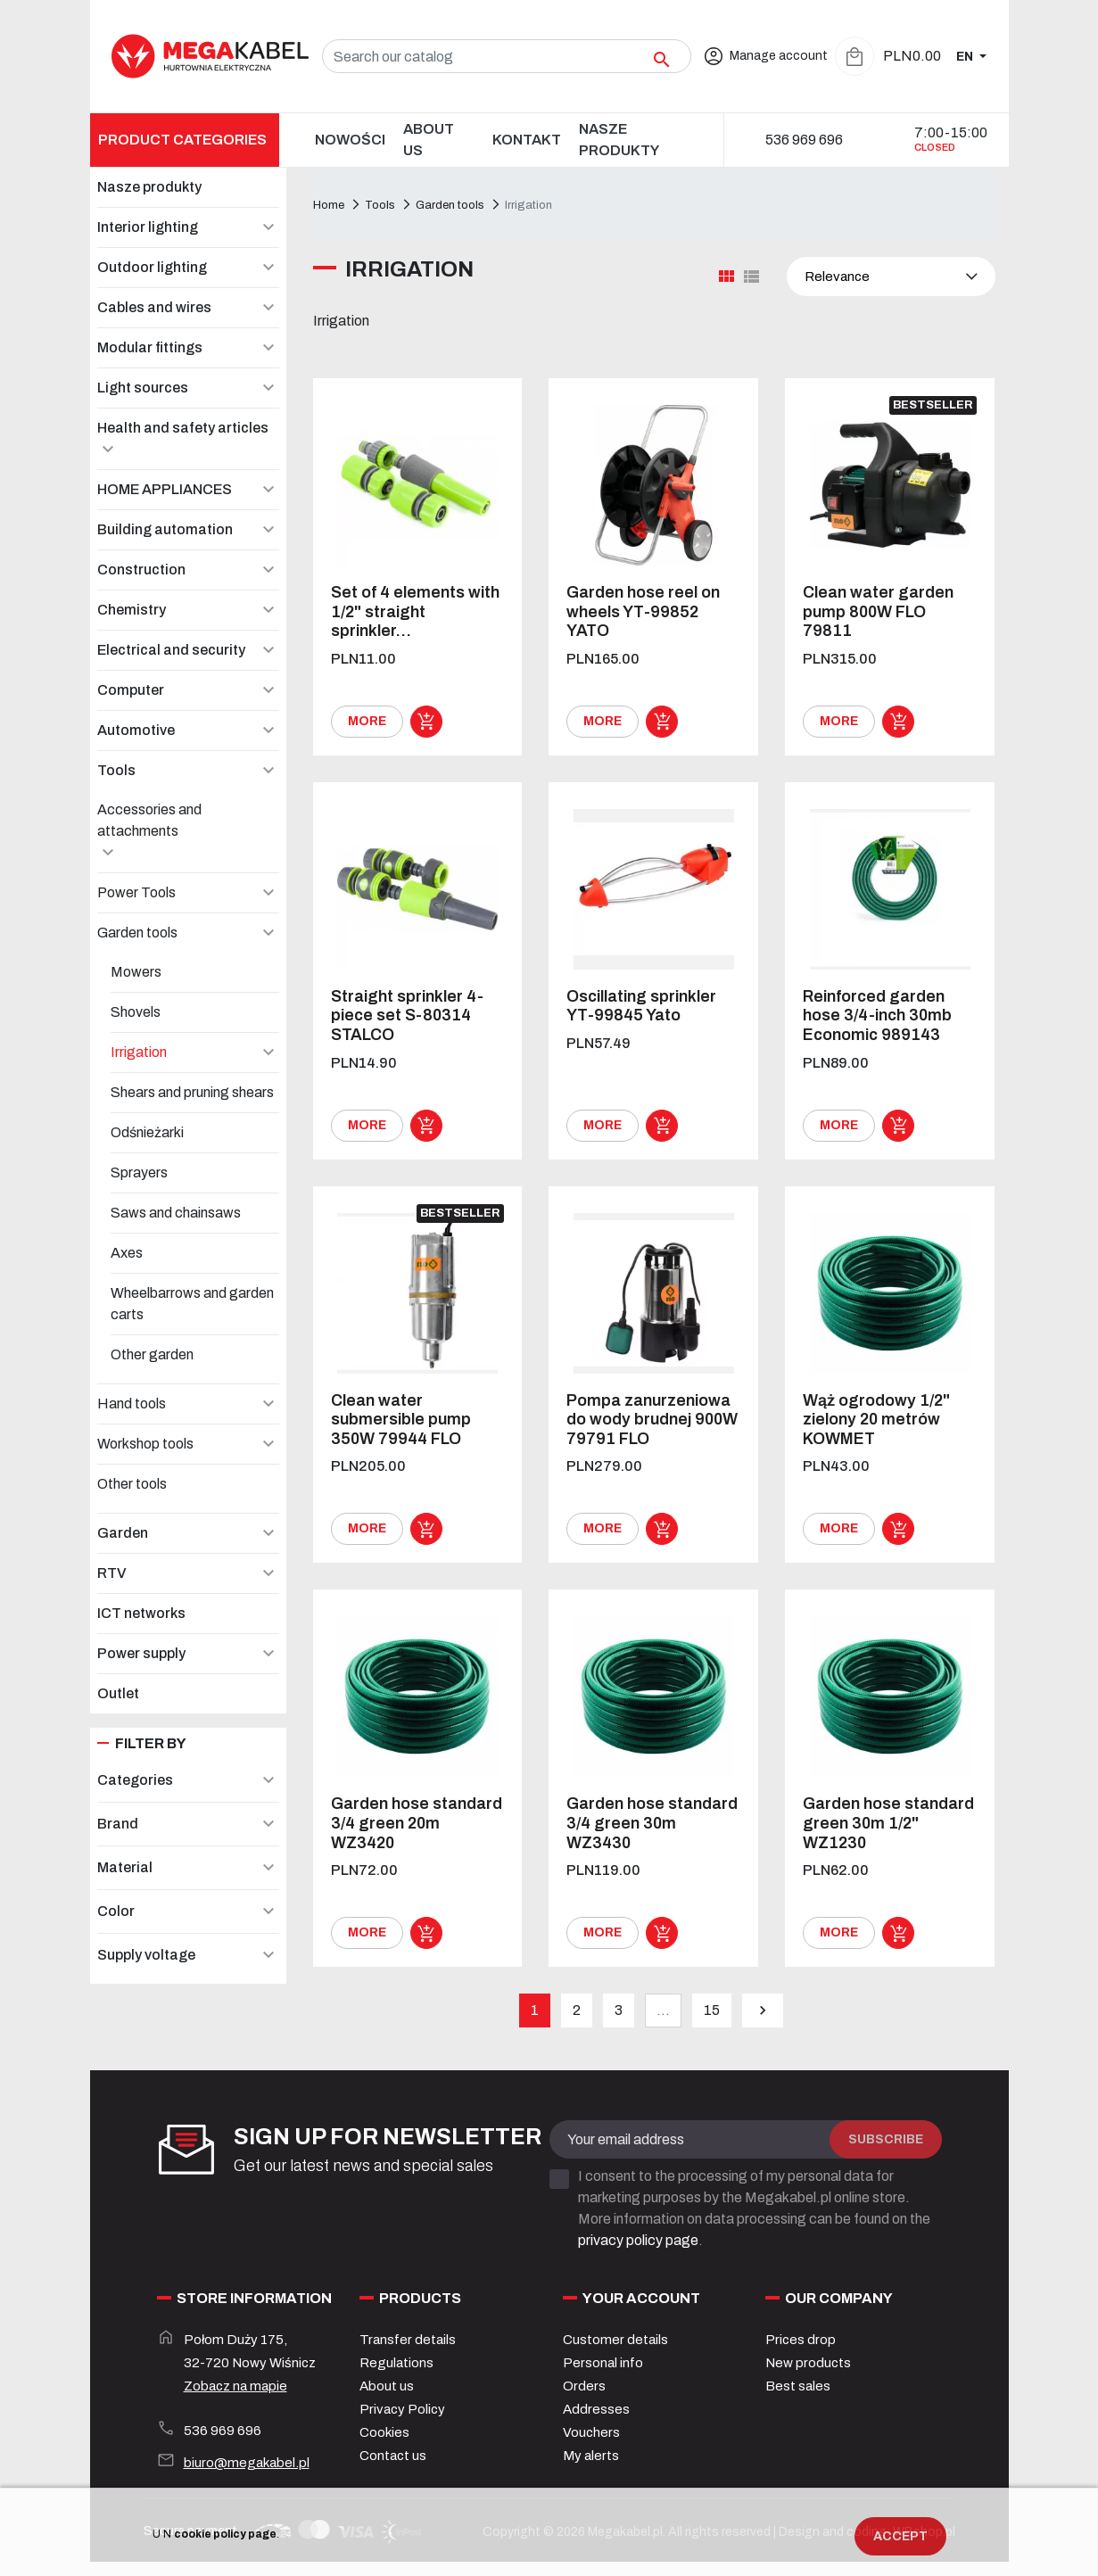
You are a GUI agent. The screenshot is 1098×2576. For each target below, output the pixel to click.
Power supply (141, 1653)
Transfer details (407, 2339)
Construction (141, 569)
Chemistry (131, 609)
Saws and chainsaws (176, 1212)
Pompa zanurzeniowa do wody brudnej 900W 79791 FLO (652, 1419)
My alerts (591, 2455)
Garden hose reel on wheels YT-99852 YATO (643, 611)
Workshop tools (145, 1443)
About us (386, 2386)
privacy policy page (638, 2240)
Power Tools (136, 892)
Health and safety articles (182, 427)
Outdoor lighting (152, 267)
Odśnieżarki (147, 1132)
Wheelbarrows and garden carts (192, 1303)
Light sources (142, 387)
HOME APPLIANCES (164, 489)
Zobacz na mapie (235, 2386)
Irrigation (139, 1052)
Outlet (118, 1693)
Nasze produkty (149, 186)
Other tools (132, 1483)
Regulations (396, 2363)
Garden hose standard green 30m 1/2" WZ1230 (888, 1823)
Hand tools (131, 1403)
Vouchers (591, 2432)
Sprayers (139, 1172)
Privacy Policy (402, 2409)
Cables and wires (154, 307)
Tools (116, 770)
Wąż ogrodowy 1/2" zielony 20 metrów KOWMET (876, 1419)
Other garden (152, 1354)
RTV (112, 1573)
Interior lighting (147, 227)
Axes (127, 1252)
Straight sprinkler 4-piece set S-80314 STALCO (407, 1015)
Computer (130, 690)
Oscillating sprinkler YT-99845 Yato (641, 1006)
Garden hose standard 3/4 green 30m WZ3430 (652, 1823)
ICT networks (141, 1613)
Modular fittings (149, 347)
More (367, 721)
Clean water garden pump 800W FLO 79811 (878, 611)
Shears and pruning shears (192, 1092)
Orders (584, 2386)
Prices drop (800, 2339)
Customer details (615, 2339)
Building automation (165, 529)
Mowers (136, 971)
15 (712, 2010)
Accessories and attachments (149, 820)
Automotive (136, 730)
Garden (122, 1532)
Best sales (797, 2386)
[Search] (506, 56)
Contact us (392, 2455)
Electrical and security (171, 649)
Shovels (136, 1012)
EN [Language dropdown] (966, 56)
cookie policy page (225, 2534)
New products (808, 2363)
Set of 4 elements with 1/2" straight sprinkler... (415, 611)
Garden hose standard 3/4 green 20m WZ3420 (416, 1823)
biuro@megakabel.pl (247, 2463)
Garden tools (137, 932)
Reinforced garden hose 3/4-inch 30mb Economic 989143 (877, 1015)
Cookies (384, 2432)
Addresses (596, 2409)
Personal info (603, 2363)
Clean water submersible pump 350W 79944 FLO (401, 1419)
